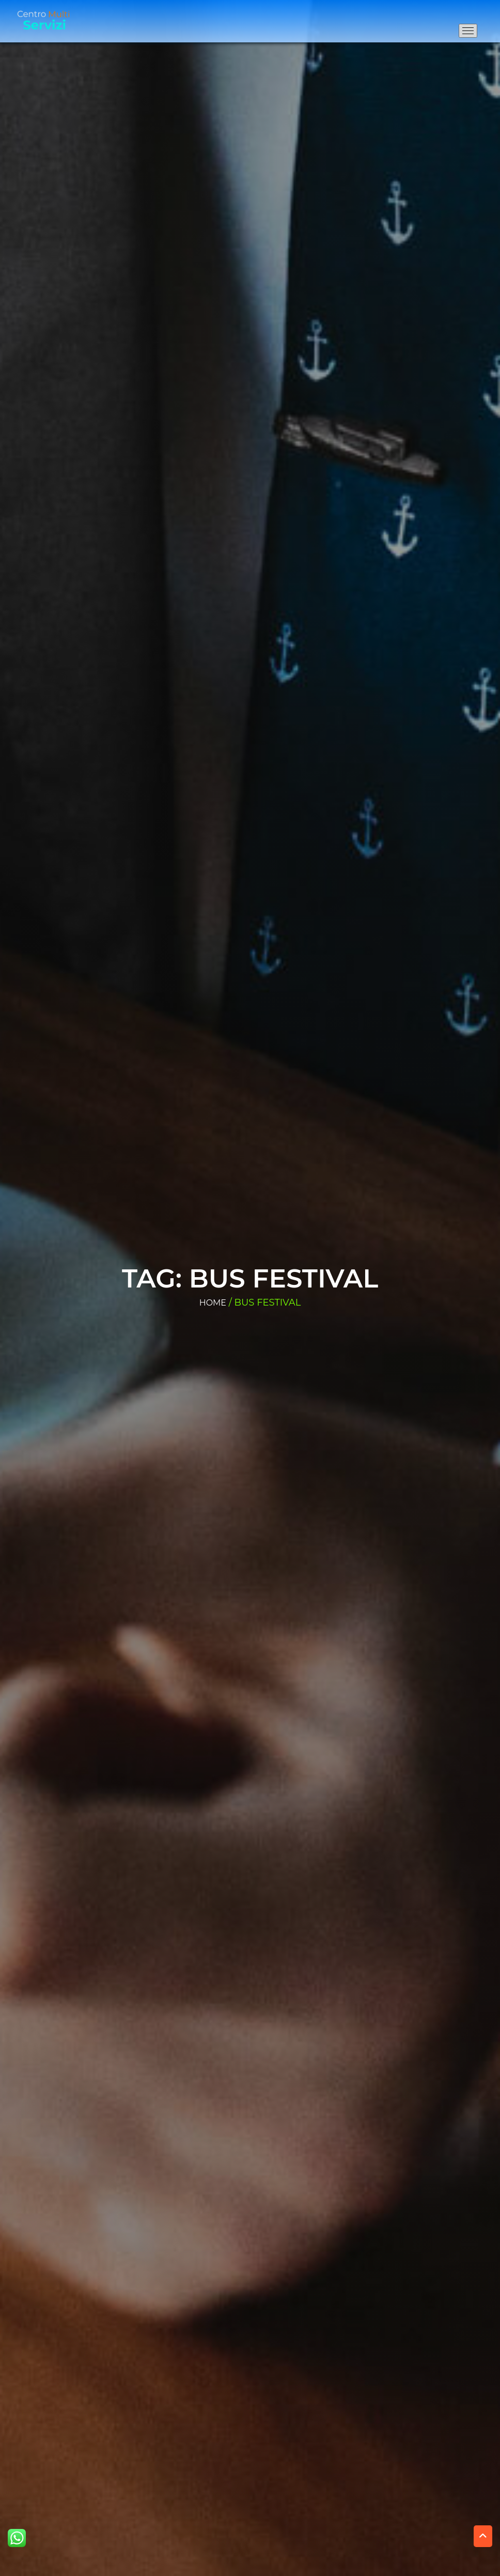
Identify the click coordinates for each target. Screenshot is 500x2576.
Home (212, 1303)
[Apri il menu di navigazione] (468, 31)
